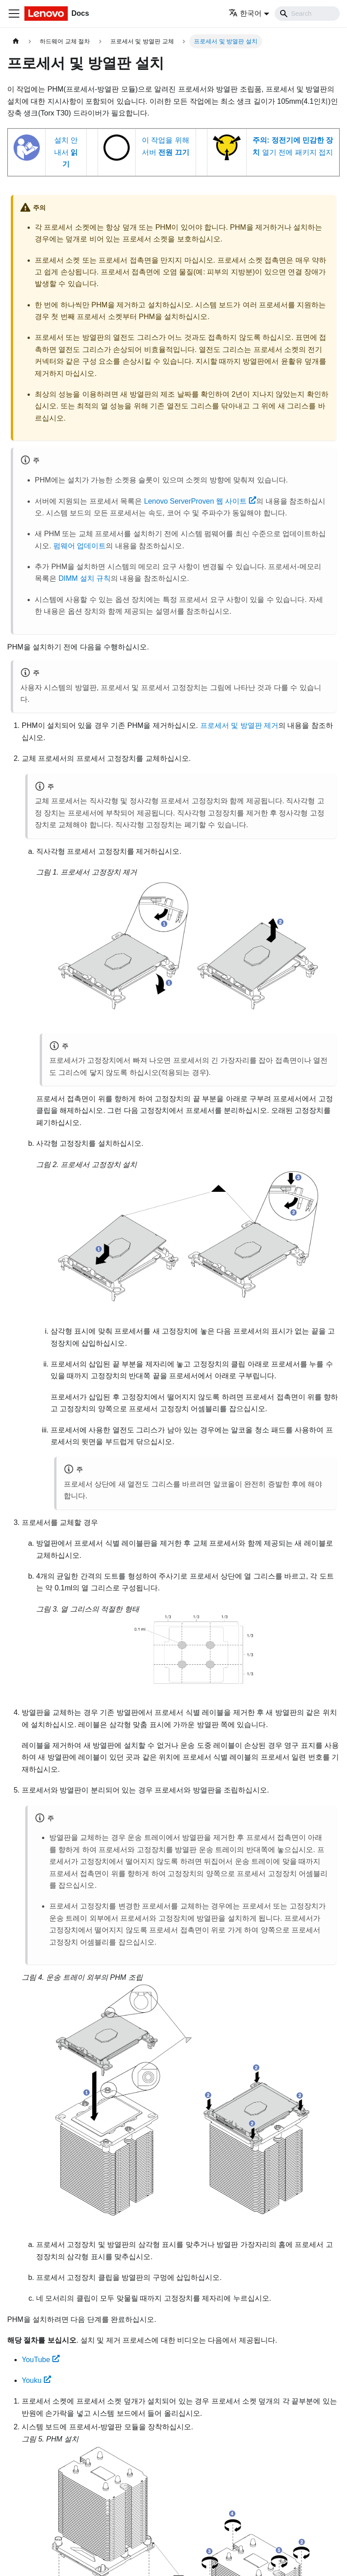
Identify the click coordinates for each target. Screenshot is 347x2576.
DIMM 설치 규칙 (84, 578)
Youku (36, 2380)
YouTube (41, 2359)
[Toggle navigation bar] (14, 13)
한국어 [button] (245, 13)
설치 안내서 (66, 152)
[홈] (15, 41)
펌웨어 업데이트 (79, 546)
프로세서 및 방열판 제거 (239, 725)
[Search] (307, 13)
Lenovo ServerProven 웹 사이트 (200, 501)
